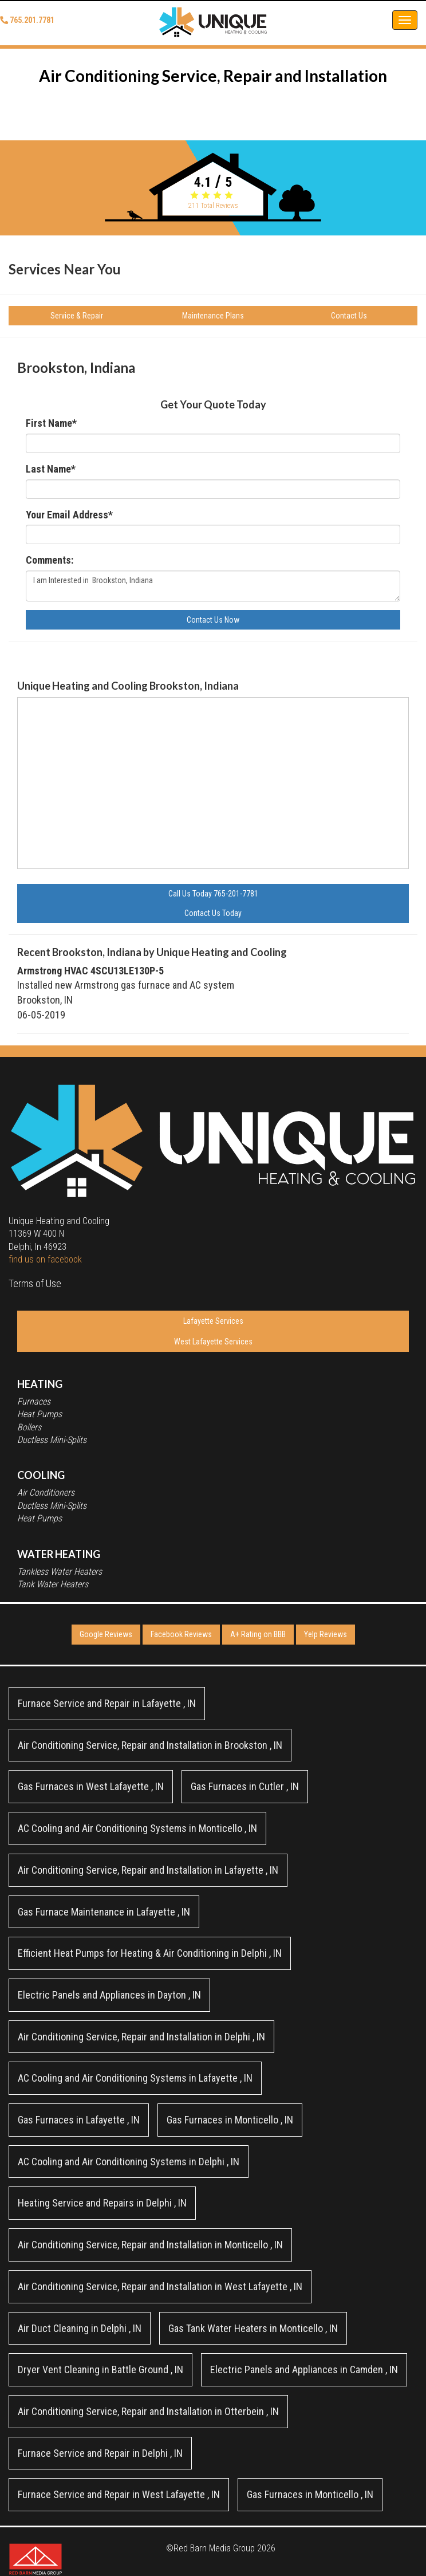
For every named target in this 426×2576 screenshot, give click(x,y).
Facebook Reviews (181, 1634)
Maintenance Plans (213, 315)
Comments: (49, 560)
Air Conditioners (45, 1492)
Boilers (29, 1427)
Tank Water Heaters (52, 1584)
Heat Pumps (39, 1414)
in (107, 1703)
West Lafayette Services (213, 1341)
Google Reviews (106, 1634)
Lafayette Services (213, 1321)
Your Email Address (69, 515)
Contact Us (349, 315)
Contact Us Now (213, 619)
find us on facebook (45, 1259)
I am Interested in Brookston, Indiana (213, 586)
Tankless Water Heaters (59, 1571)
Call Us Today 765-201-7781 (213, 893)
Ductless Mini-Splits (51, 1439)
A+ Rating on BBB (258, 1634)
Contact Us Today (213, 913)
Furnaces (33, 1401)
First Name (51, 423)
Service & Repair (76, 315)
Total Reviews (213, 206)
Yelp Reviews (325, 1634)
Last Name (51, 469)
